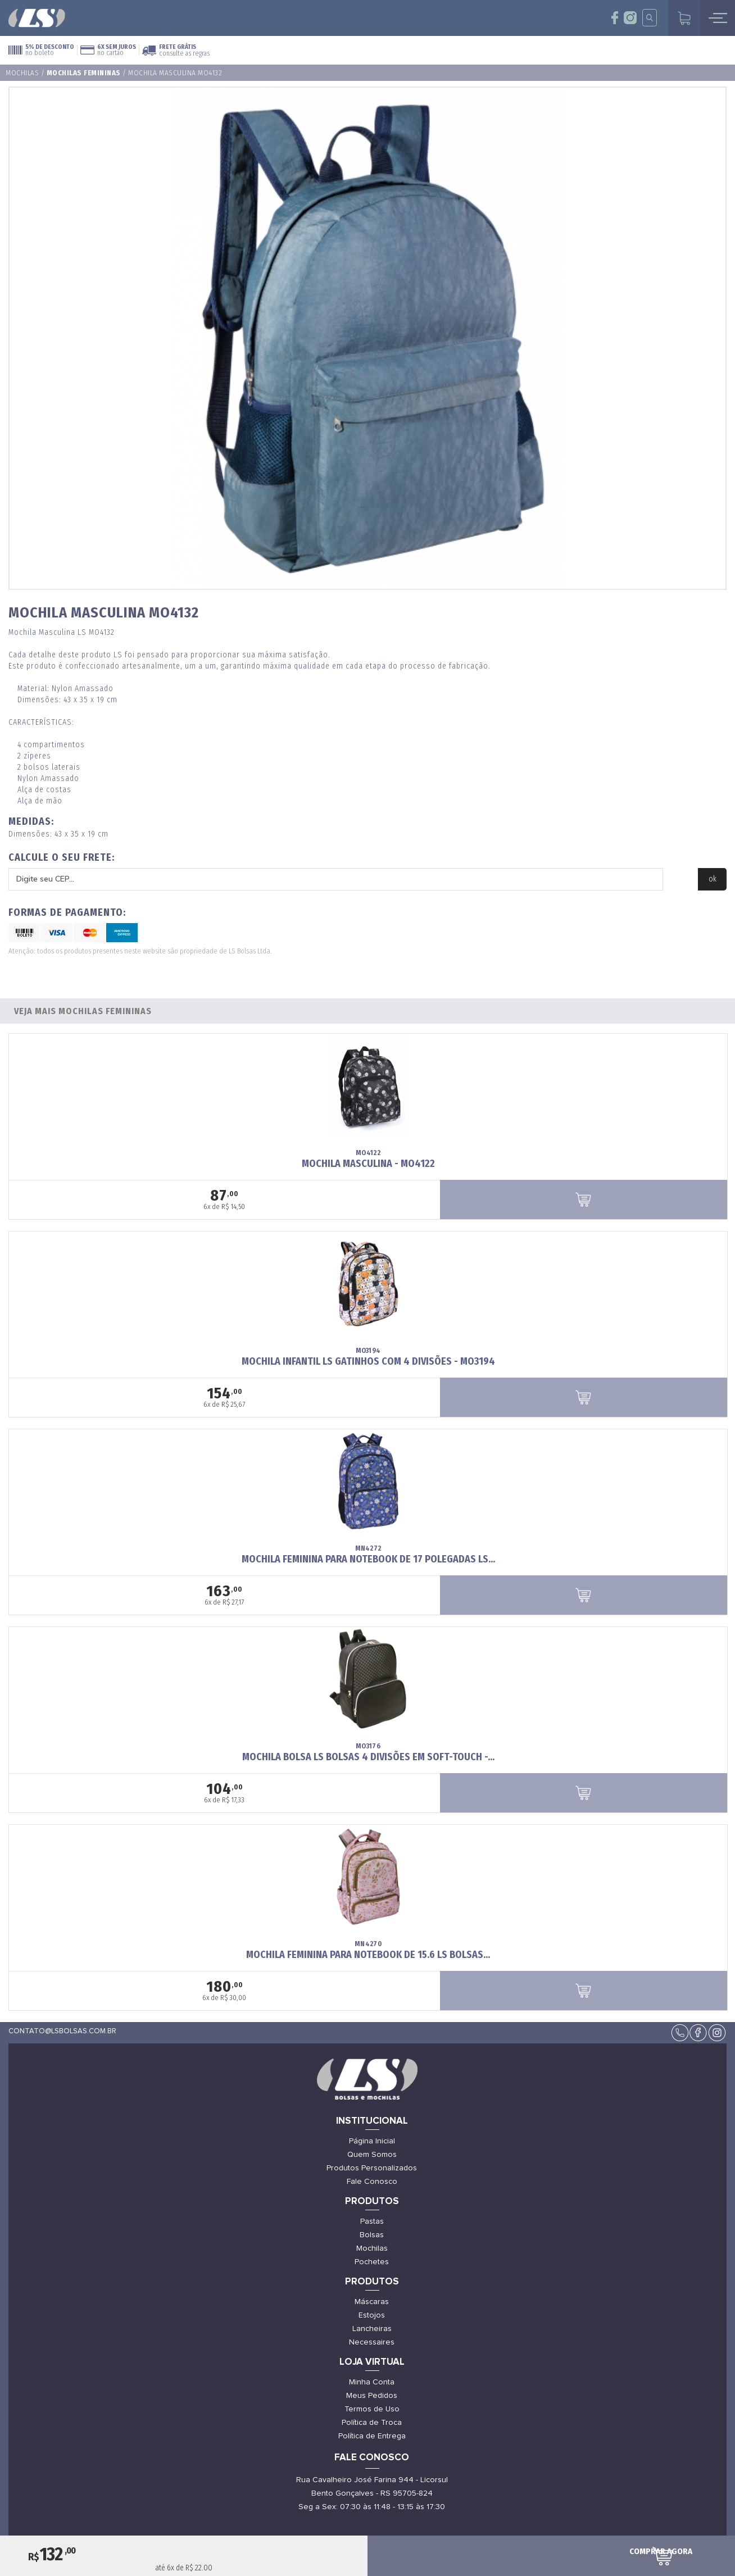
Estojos (372, 2315)
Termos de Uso (372, 2409)
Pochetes (372, 2262)
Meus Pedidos (371, 2396)
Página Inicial (372, 2141)
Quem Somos (372, 2155)
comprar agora (660, 2551)
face (615, 17)
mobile (717, 18)
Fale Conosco (372, 2182)
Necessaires (371, 2342)
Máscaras (372, 2302)
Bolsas (372, 2235)
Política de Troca (372, 2423)
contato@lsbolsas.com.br (62, 2031)
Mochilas (22, 73)
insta (630, 17)
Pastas (372, 2221)
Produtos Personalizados (371, 2168)
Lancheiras (372, 2329)
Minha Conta (371, 2382)
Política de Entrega (372, 2436)
